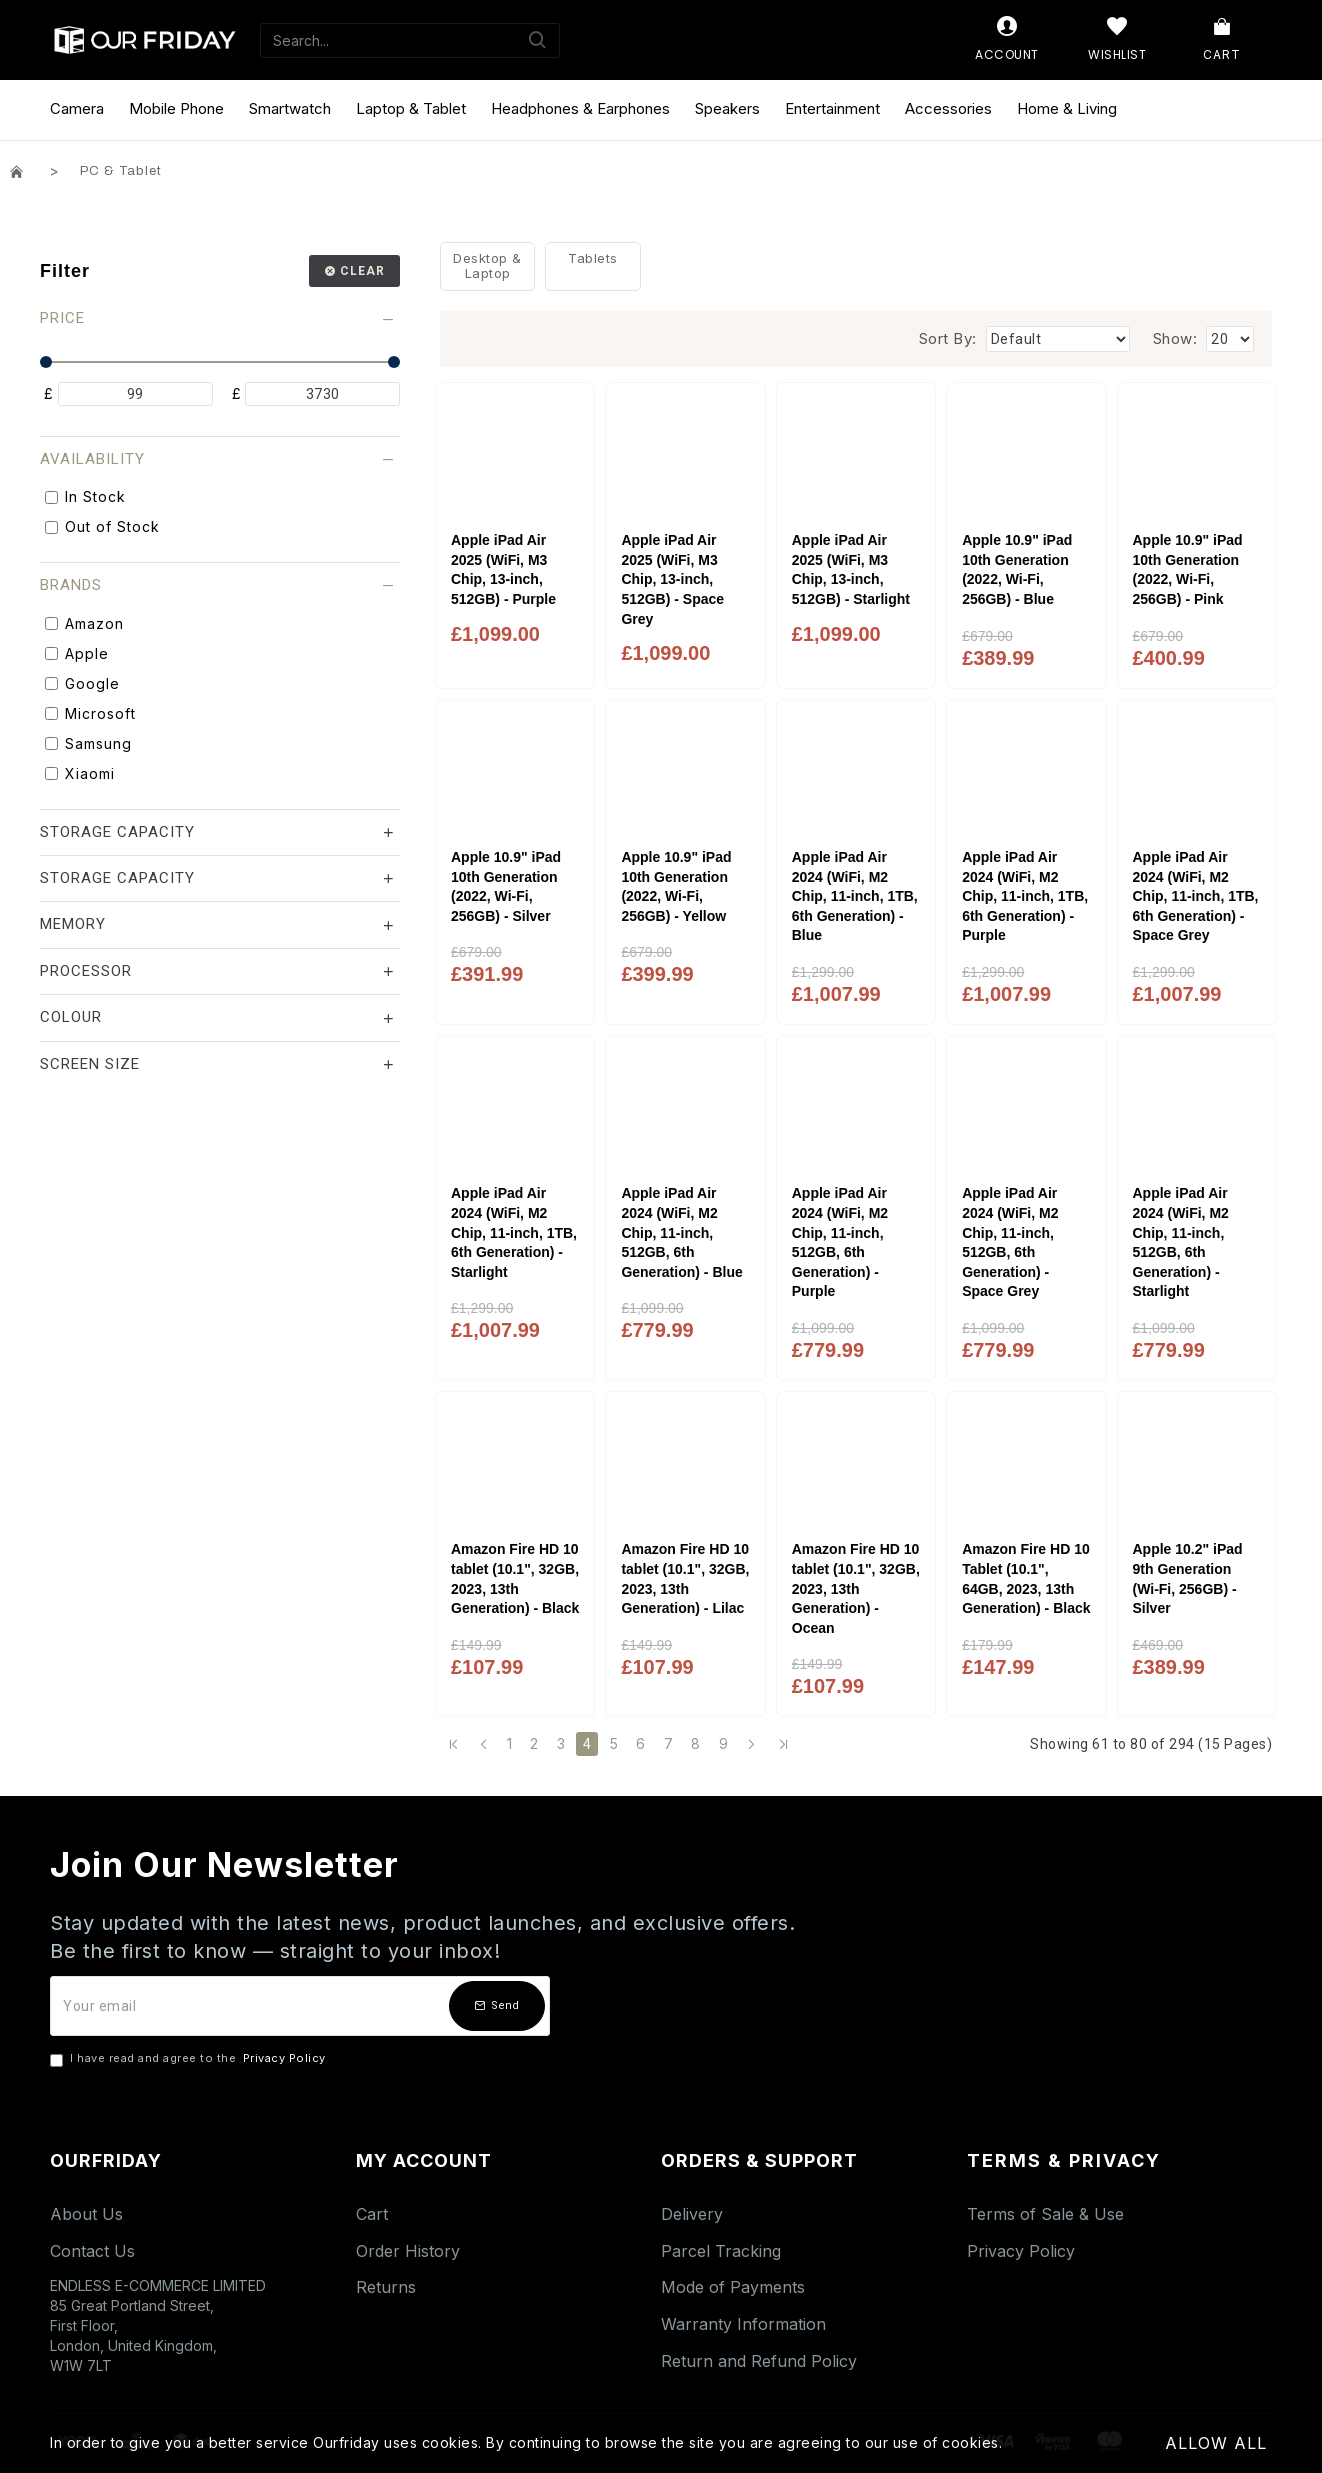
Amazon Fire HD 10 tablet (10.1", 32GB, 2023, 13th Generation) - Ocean (856, 1588)
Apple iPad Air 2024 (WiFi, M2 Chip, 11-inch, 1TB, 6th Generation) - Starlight (514, 1232)
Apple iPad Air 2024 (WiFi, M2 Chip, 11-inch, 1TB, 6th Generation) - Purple (1025, 896)
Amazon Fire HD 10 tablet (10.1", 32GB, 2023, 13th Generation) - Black (515, 1578)
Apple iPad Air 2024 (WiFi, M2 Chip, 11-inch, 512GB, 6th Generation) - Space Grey (1010, 1242)
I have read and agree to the (189, 2059)
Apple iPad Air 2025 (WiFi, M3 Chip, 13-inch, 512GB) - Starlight (851, 569)
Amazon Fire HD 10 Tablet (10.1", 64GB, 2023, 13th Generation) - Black (1026, 1578)
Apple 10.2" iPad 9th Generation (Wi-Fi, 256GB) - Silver (1188, 1578)
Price (62, 318)
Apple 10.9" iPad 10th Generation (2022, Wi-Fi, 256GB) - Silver (506, 886)
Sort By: (948, 338)
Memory (73, 924)
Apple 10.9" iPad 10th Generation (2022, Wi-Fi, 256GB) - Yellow (676, 886)
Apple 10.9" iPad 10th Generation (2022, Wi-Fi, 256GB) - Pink (1188, 569)
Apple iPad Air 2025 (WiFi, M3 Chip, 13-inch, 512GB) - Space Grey (672, 579)
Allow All (1216, 2443)
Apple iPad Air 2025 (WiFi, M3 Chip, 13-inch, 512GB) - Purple (503, 569)
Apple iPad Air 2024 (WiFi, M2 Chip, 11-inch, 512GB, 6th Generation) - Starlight (1181, 1242)
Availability (92, 459)
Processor (86, 971)
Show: (1175, 338)
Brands (71, 585)
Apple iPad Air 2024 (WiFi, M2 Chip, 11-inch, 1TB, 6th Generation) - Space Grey (1196, 896)
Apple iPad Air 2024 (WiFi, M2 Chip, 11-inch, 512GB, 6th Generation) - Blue (681, 1232)
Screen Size (90, 1064)
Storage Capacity (117, 832)
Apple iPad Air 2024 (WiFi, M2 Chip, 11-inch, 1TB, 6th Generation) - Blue (855, 896)
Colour (71, 1017)
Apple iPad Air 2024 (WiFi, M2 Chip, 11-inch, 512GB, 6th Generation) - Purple (840, 1242)
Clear (362, 271)
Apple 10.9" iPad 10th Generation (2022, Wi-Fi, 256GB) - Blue (1017, 569)
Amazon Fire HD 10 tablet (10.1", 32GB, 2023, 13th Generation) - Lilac (685, 1578)
